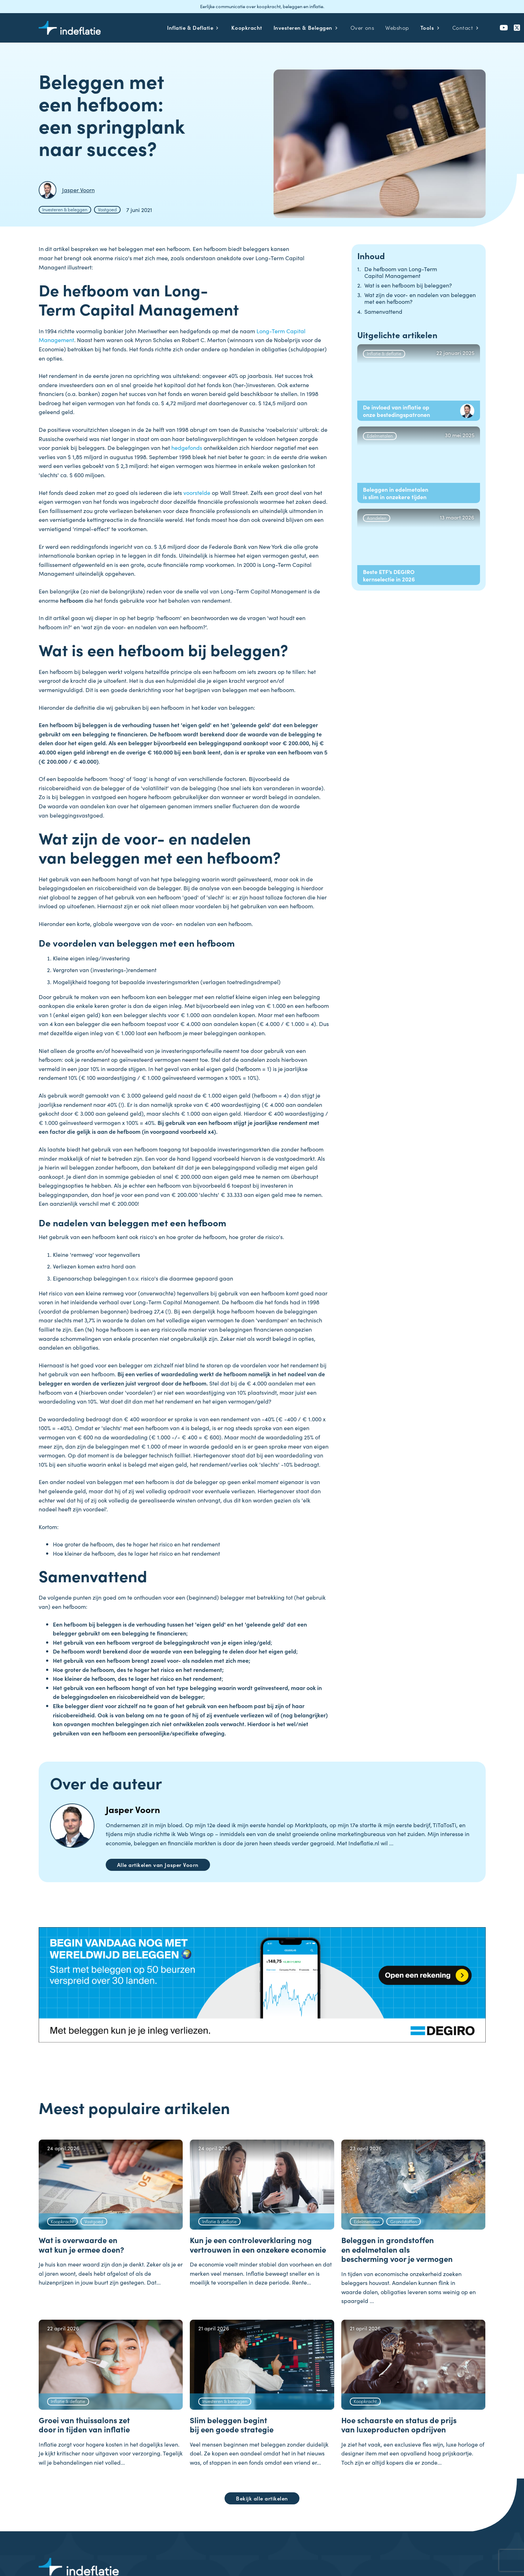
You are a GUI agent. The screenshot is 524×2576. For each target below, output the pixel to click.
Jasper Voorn (133, 1809)
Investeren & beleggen (64, 209)
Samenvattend (383, 311)
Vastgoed (107, 209)
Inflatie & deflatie (384, 353)
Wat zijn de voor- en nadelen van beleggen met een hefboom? (420, 298)
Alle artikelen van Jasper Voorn (158, 1864)
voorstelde (197, 492)
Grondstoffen (403, 2221)
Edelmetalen (380, 435)
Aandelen (376, 517)
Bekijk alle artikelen (262, 2498)
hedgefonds (187, 447)
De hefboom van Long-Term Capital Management (400, 272)
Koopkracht (62, 2221)
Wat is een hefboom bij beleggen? (408, 285)
